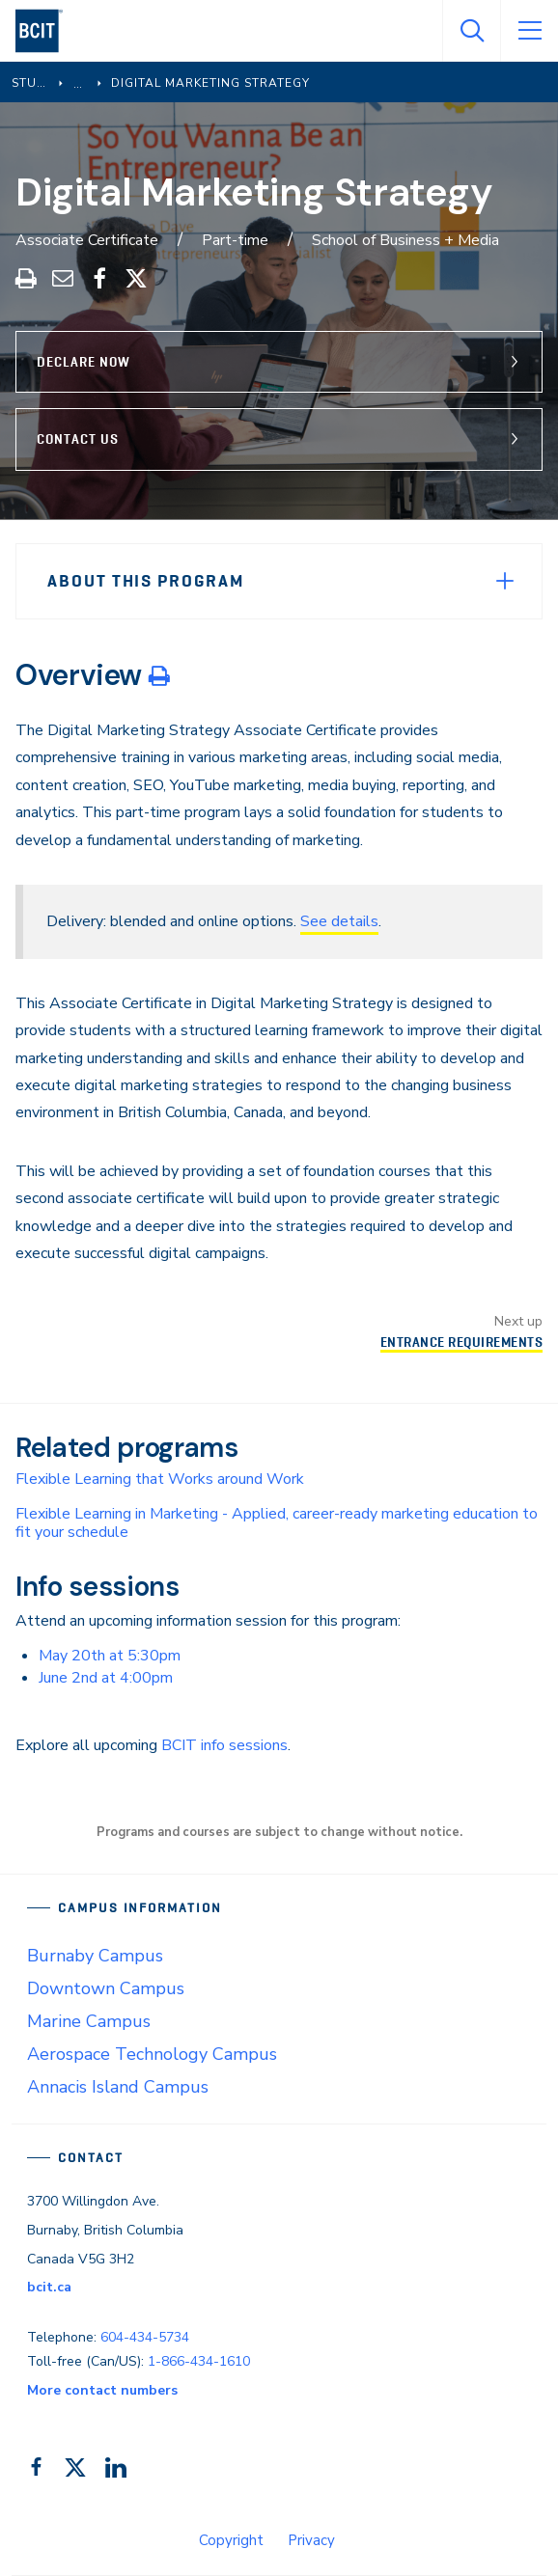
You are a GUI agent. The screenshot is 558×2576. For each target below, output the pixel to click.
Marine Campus (89, 2021)
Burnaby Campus (95, 1955)
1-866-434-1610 (199, 2361)
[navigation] (46, 31)
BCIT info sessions (224, 1745)
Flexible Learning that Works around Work (159, 1479)
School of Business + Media (405, 240)
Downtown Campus (105, 1988)
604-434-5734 (144, 2337)
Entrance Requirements (461, 1342)
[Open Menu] (529, 31)
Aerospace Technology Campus (152, 2054)
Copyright (231, 2540)
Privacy (311, 2540)
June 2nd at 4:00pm (106, 1677)
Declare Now (83, 362)
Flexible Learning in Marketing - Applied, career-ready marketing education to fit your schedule (276, 1523)
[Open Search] (471, 31)
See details (339, 921)
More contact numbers (102, 2390)
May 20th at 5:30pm (110, 1655)
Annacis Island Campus (118, 2086)
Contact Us (78, 439)
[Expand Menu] (505, 581)
